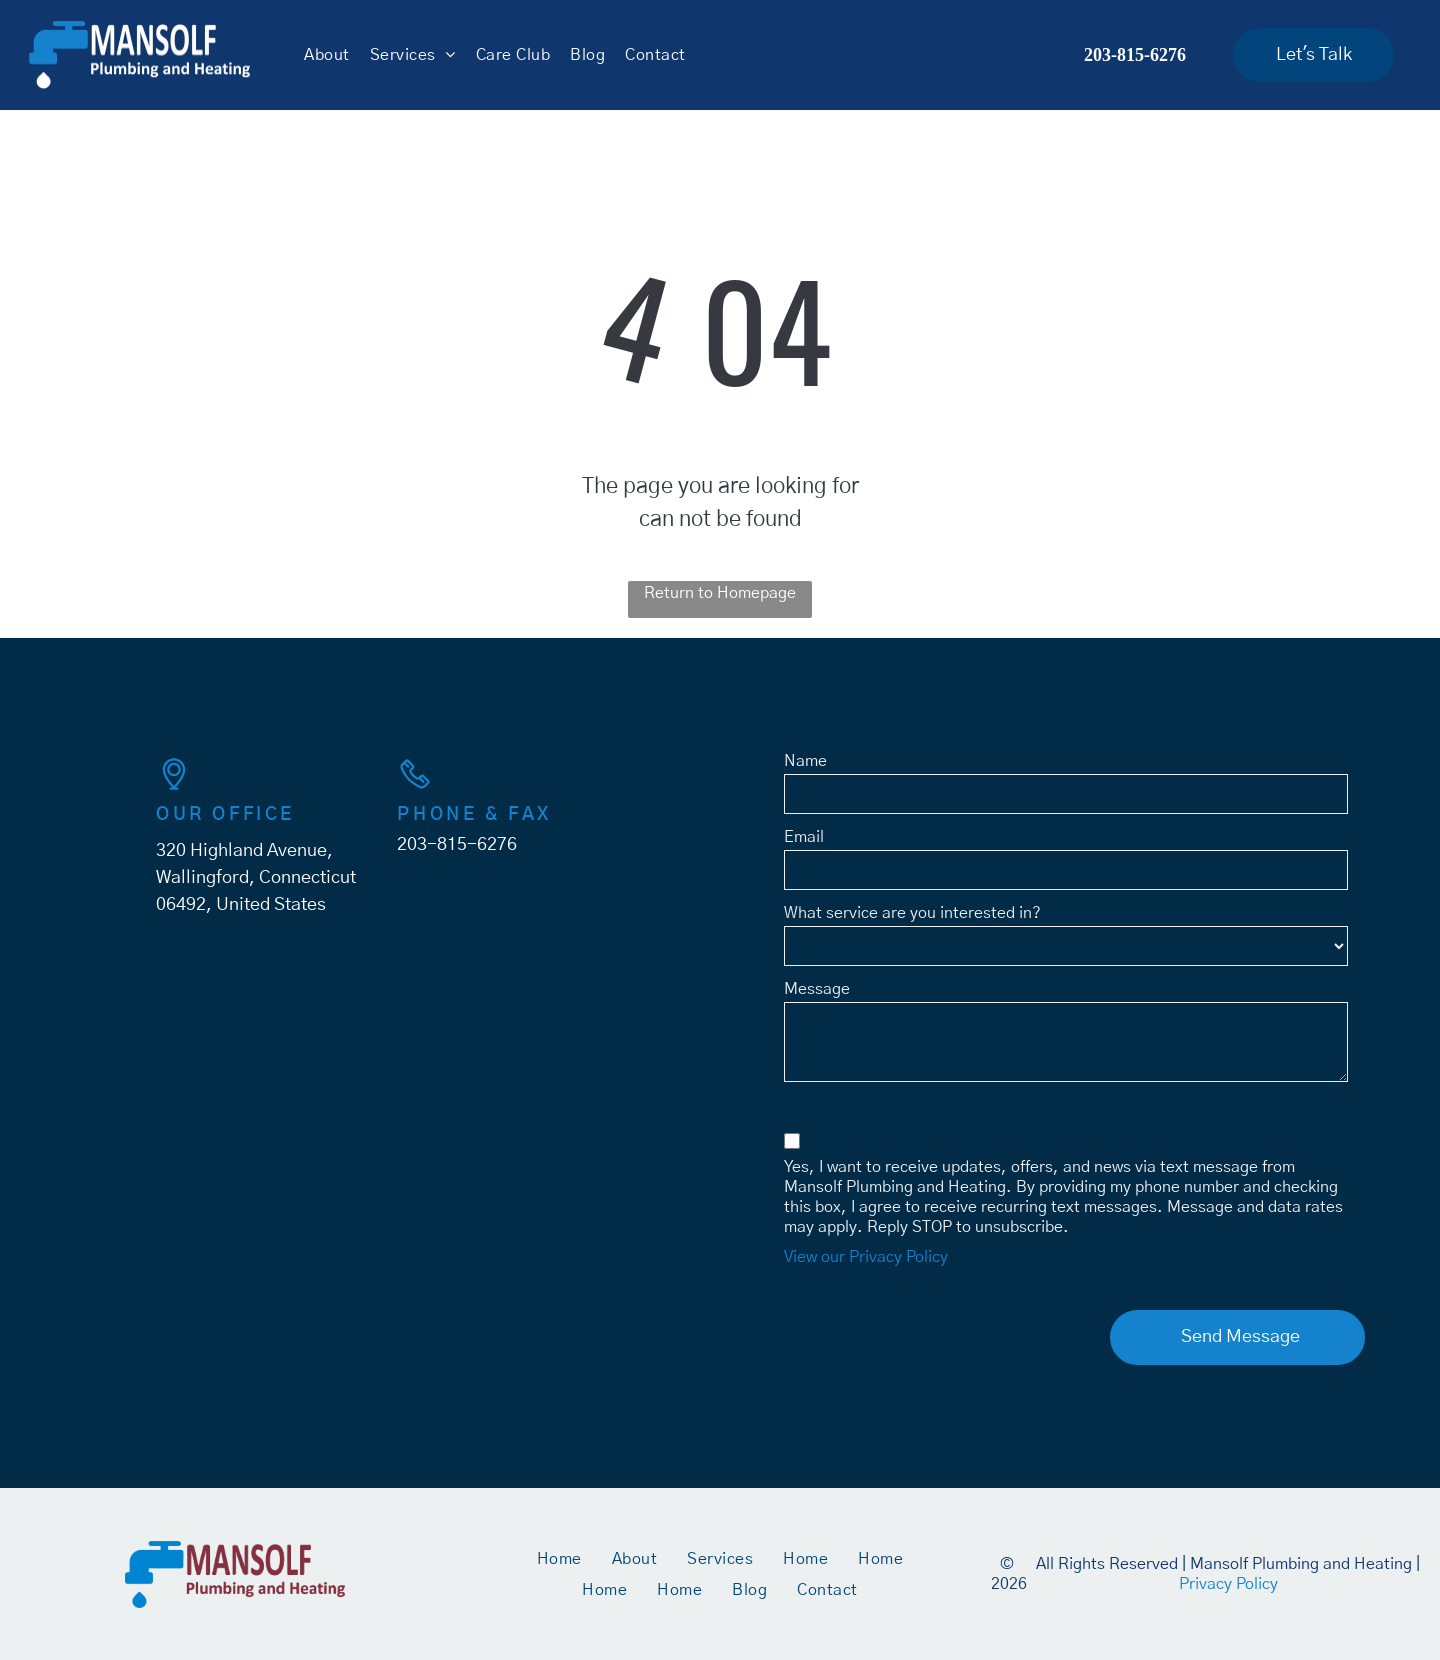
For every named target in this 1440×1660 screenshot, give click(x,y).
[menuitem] (326, 55)
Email (804, 837)
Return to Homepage (720, 593)
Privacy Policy (1228, 1584)
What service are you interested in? (912, 913)
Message (817, 989)
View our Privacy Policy (866, 1257)
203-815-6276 (457, 845)
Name (805, 761)
